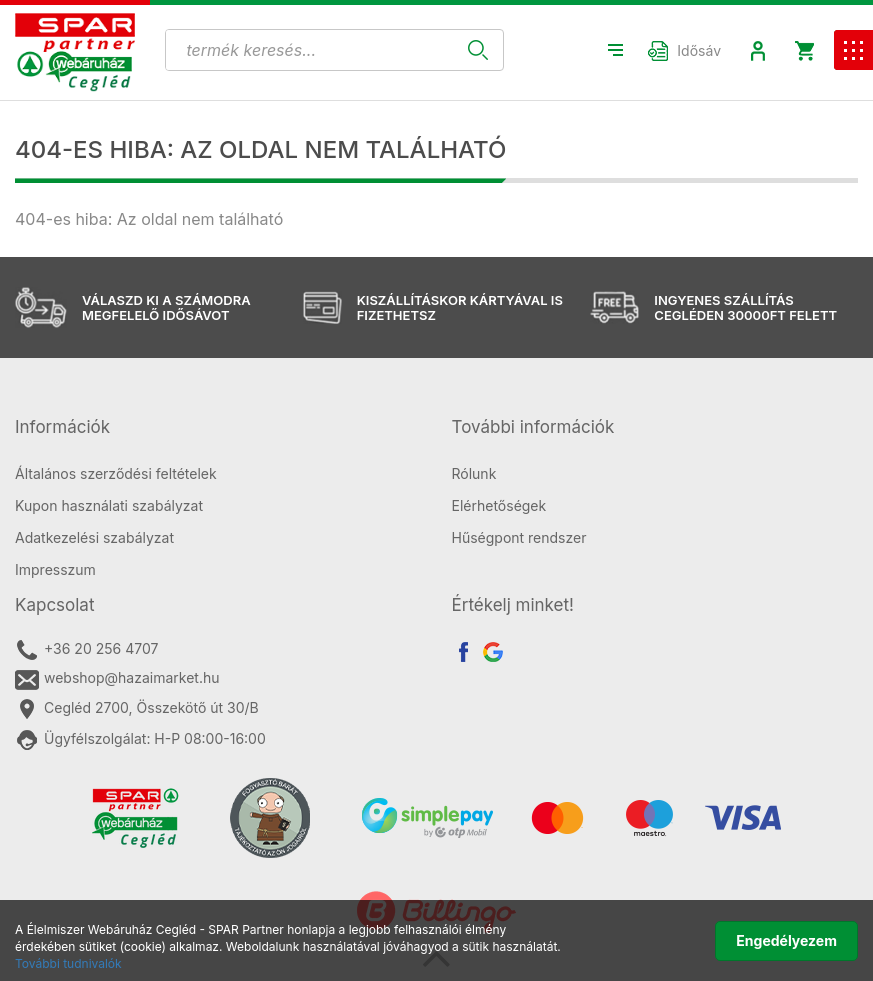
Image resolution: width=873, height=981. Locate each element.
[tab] (218, 427)
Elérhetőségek (499, 505)
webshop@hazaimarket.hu (117, 679)
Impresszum (55, 569)
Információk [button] (62, 427)
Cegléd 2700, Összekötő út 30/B (137, 709)
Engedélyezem (786, 940)
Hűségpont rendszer (519, 537)
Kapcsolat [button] (54, 605)
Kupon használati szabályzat (109, 505)
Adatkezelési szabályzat (94, 537)
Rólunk (474, 473)
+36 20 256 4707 (86, 650)
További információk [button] (533, 427)
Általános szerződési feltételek (116, 473)
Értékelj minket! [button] (513, 605)
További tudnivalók (68, 963)
